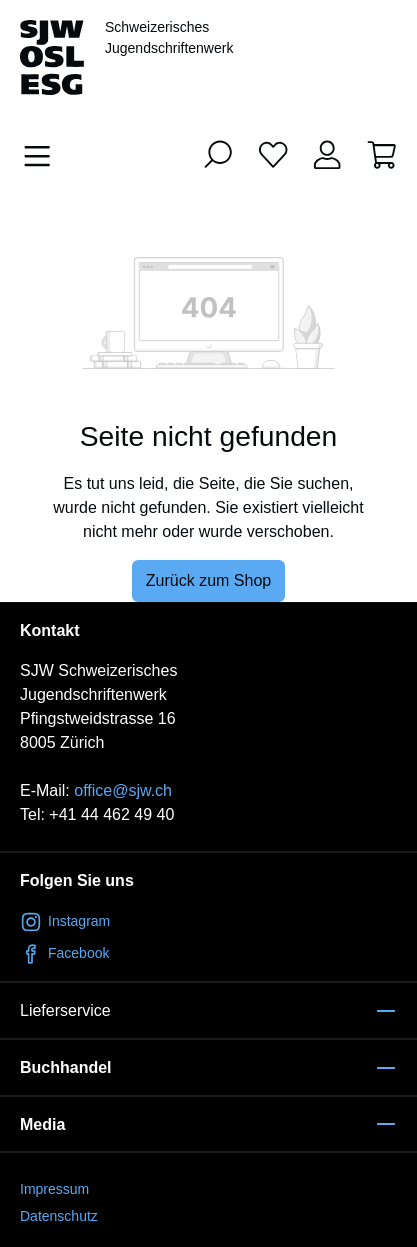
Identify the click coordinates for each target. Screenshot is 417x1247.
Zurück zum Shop (208, 580)
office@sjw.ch (123, 790)
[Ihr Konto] (327, 154)
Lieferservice (65, 1010)
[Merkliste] (273, 154)
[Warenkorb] (382, 154)
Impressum (54, 1189)
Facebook (64, 953)
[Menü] (43, 156)
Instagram (65, 921)
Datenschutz (59, 1216)
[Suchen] (218, 154)
